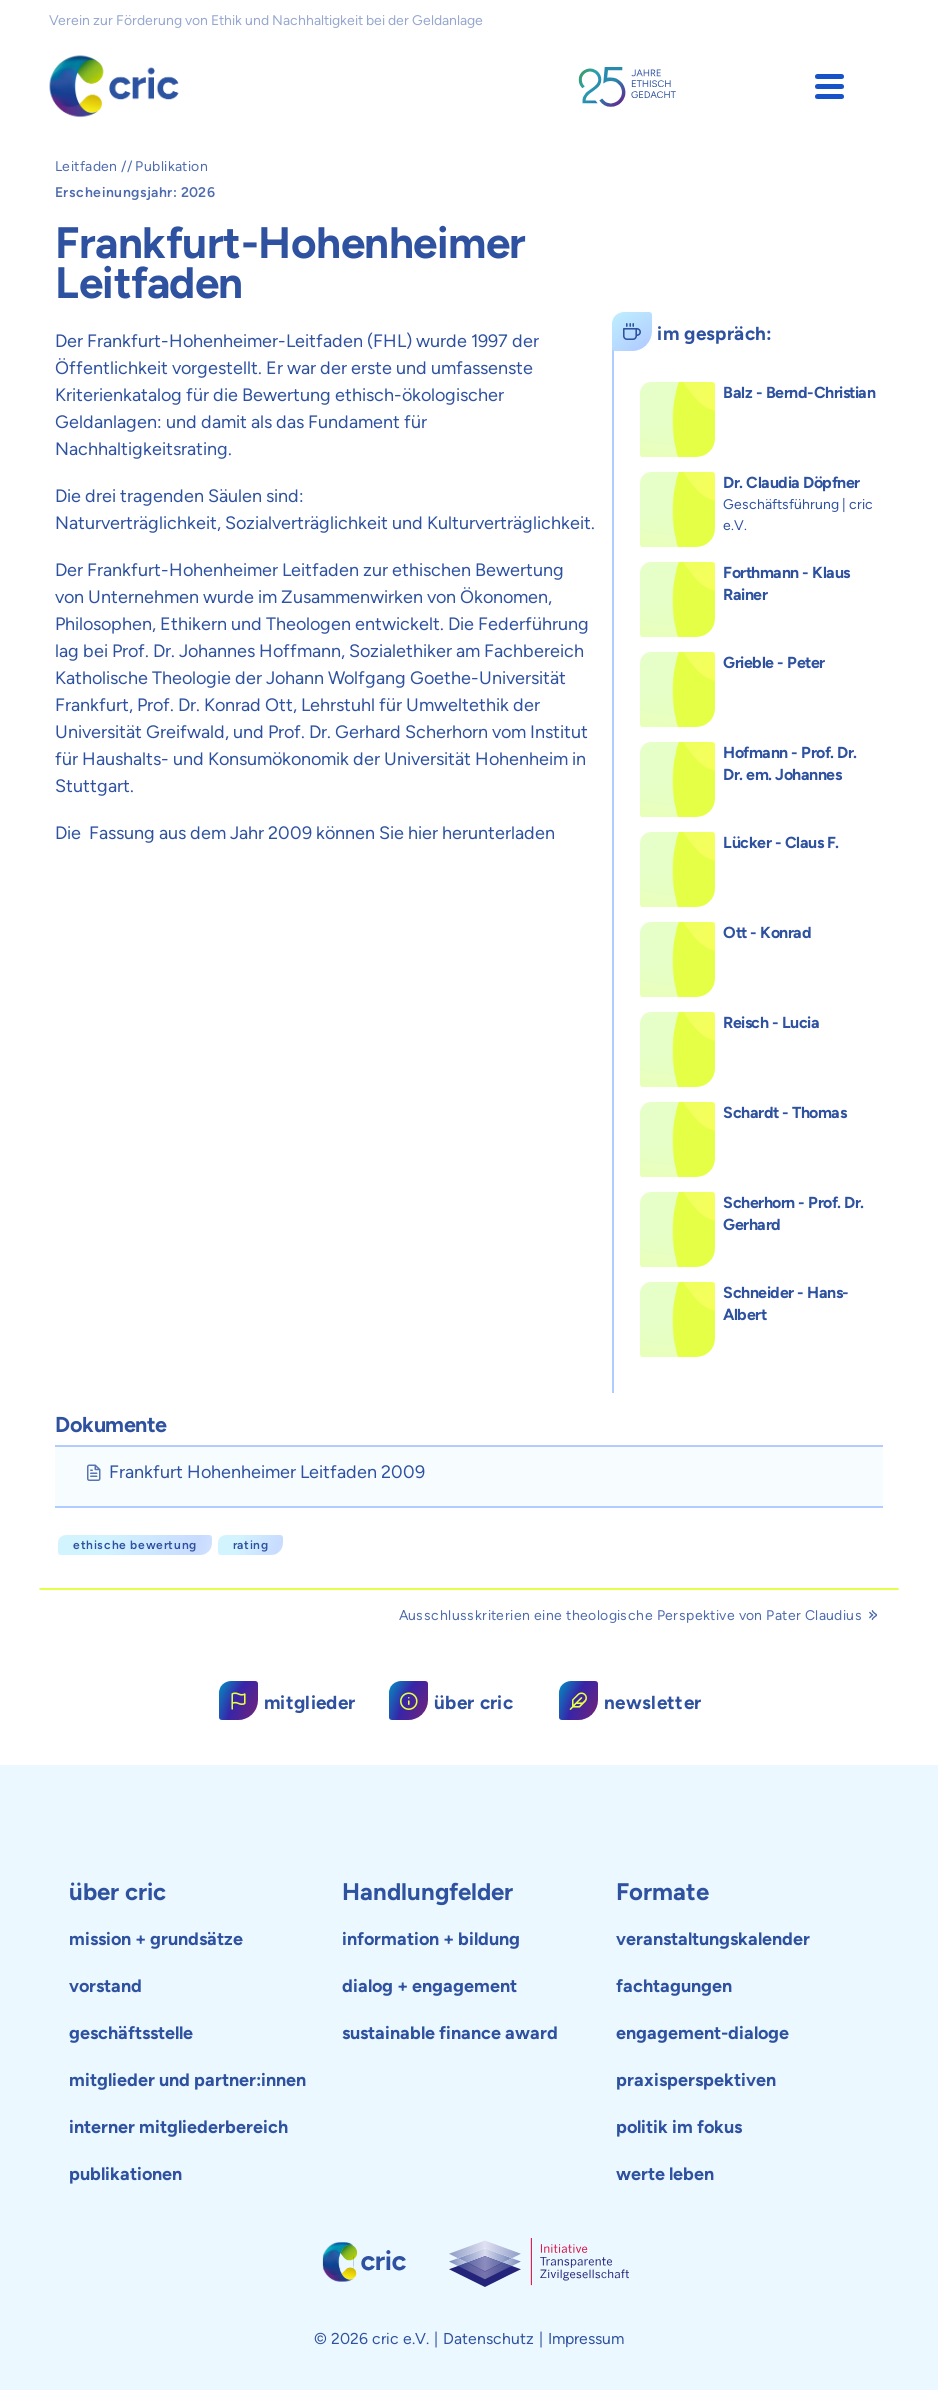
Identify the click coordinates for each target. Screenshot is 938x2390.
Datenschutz (488, 2338)
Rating (251, 1545)
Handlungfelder (427, 1891)
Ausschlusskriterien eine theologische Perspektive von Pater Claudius (638, 1615)
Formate (662, 1891)
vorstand (105, 1986)
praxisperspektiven (696, 2080)
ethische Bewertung (135, 1545)
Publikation (171, 166)
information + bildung (431, 1939)
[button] (829, 86)
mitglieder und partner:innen (187, 2080)
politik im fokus (679, 2127)
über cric (117, 1891)
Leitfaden (86, 166)
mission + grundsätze (156, 1939)
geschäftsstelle (131, 2033)
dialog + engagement (429, 1986)
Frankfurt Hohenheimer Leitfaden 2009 (267, 1472)
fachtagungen (674, 1986)
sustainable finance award (450, 2033)
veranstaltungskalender (713, 1939)
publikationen (125, 2174)
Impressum (586, 2338)
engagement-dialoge (702, 2033)
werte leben (665, 2174)
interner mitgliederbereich (178, 2127)
